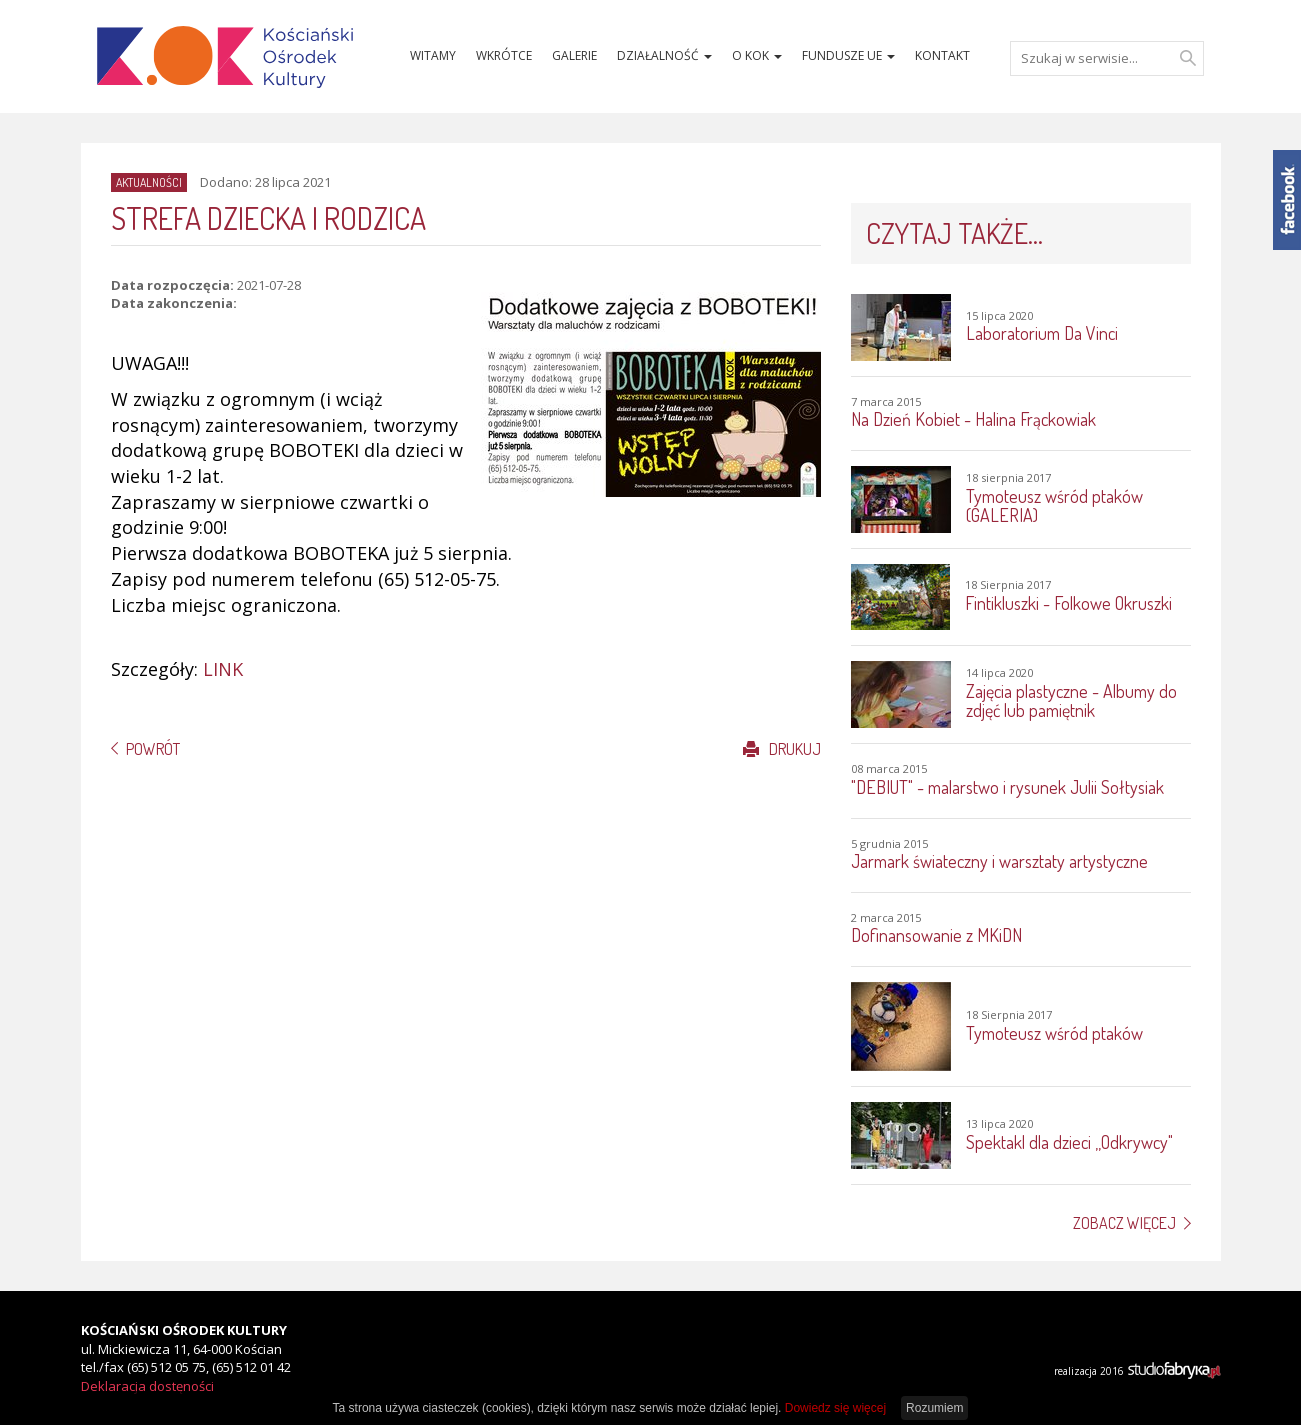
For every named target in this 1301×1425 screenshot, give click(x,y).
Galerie (574, 55)
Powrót (153, 749)
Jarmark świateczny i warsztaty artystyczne (999, 861)
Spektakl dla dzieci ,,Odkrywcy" (1069, 1142)
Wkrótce (504, 55)
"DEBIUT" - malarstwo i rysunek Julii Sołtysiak (1007, 787)
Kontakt (942, 55)
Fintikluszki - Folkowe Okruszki (1068, 603)
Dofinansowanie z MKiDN (936, 935)
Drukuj (782, 749)
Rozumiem (934, 1408)
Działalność (664, 55)
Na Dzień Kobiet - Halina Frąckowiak (973, 419)
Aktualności (149, 182)
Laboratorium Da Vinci (1042, 333)
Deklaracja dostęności (147, 1386)
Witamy (433, 55)
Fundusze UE (848, 55)
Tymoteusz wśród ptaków (1054, 1033)
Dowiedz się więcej (835, 1408)
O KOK (757, 55)
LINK (223, 669)
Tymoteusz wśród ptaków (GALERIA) (1054, 506)
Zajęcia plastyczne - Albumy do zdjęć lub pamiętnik (1071, 701)
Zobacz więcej (1124, 1223)
